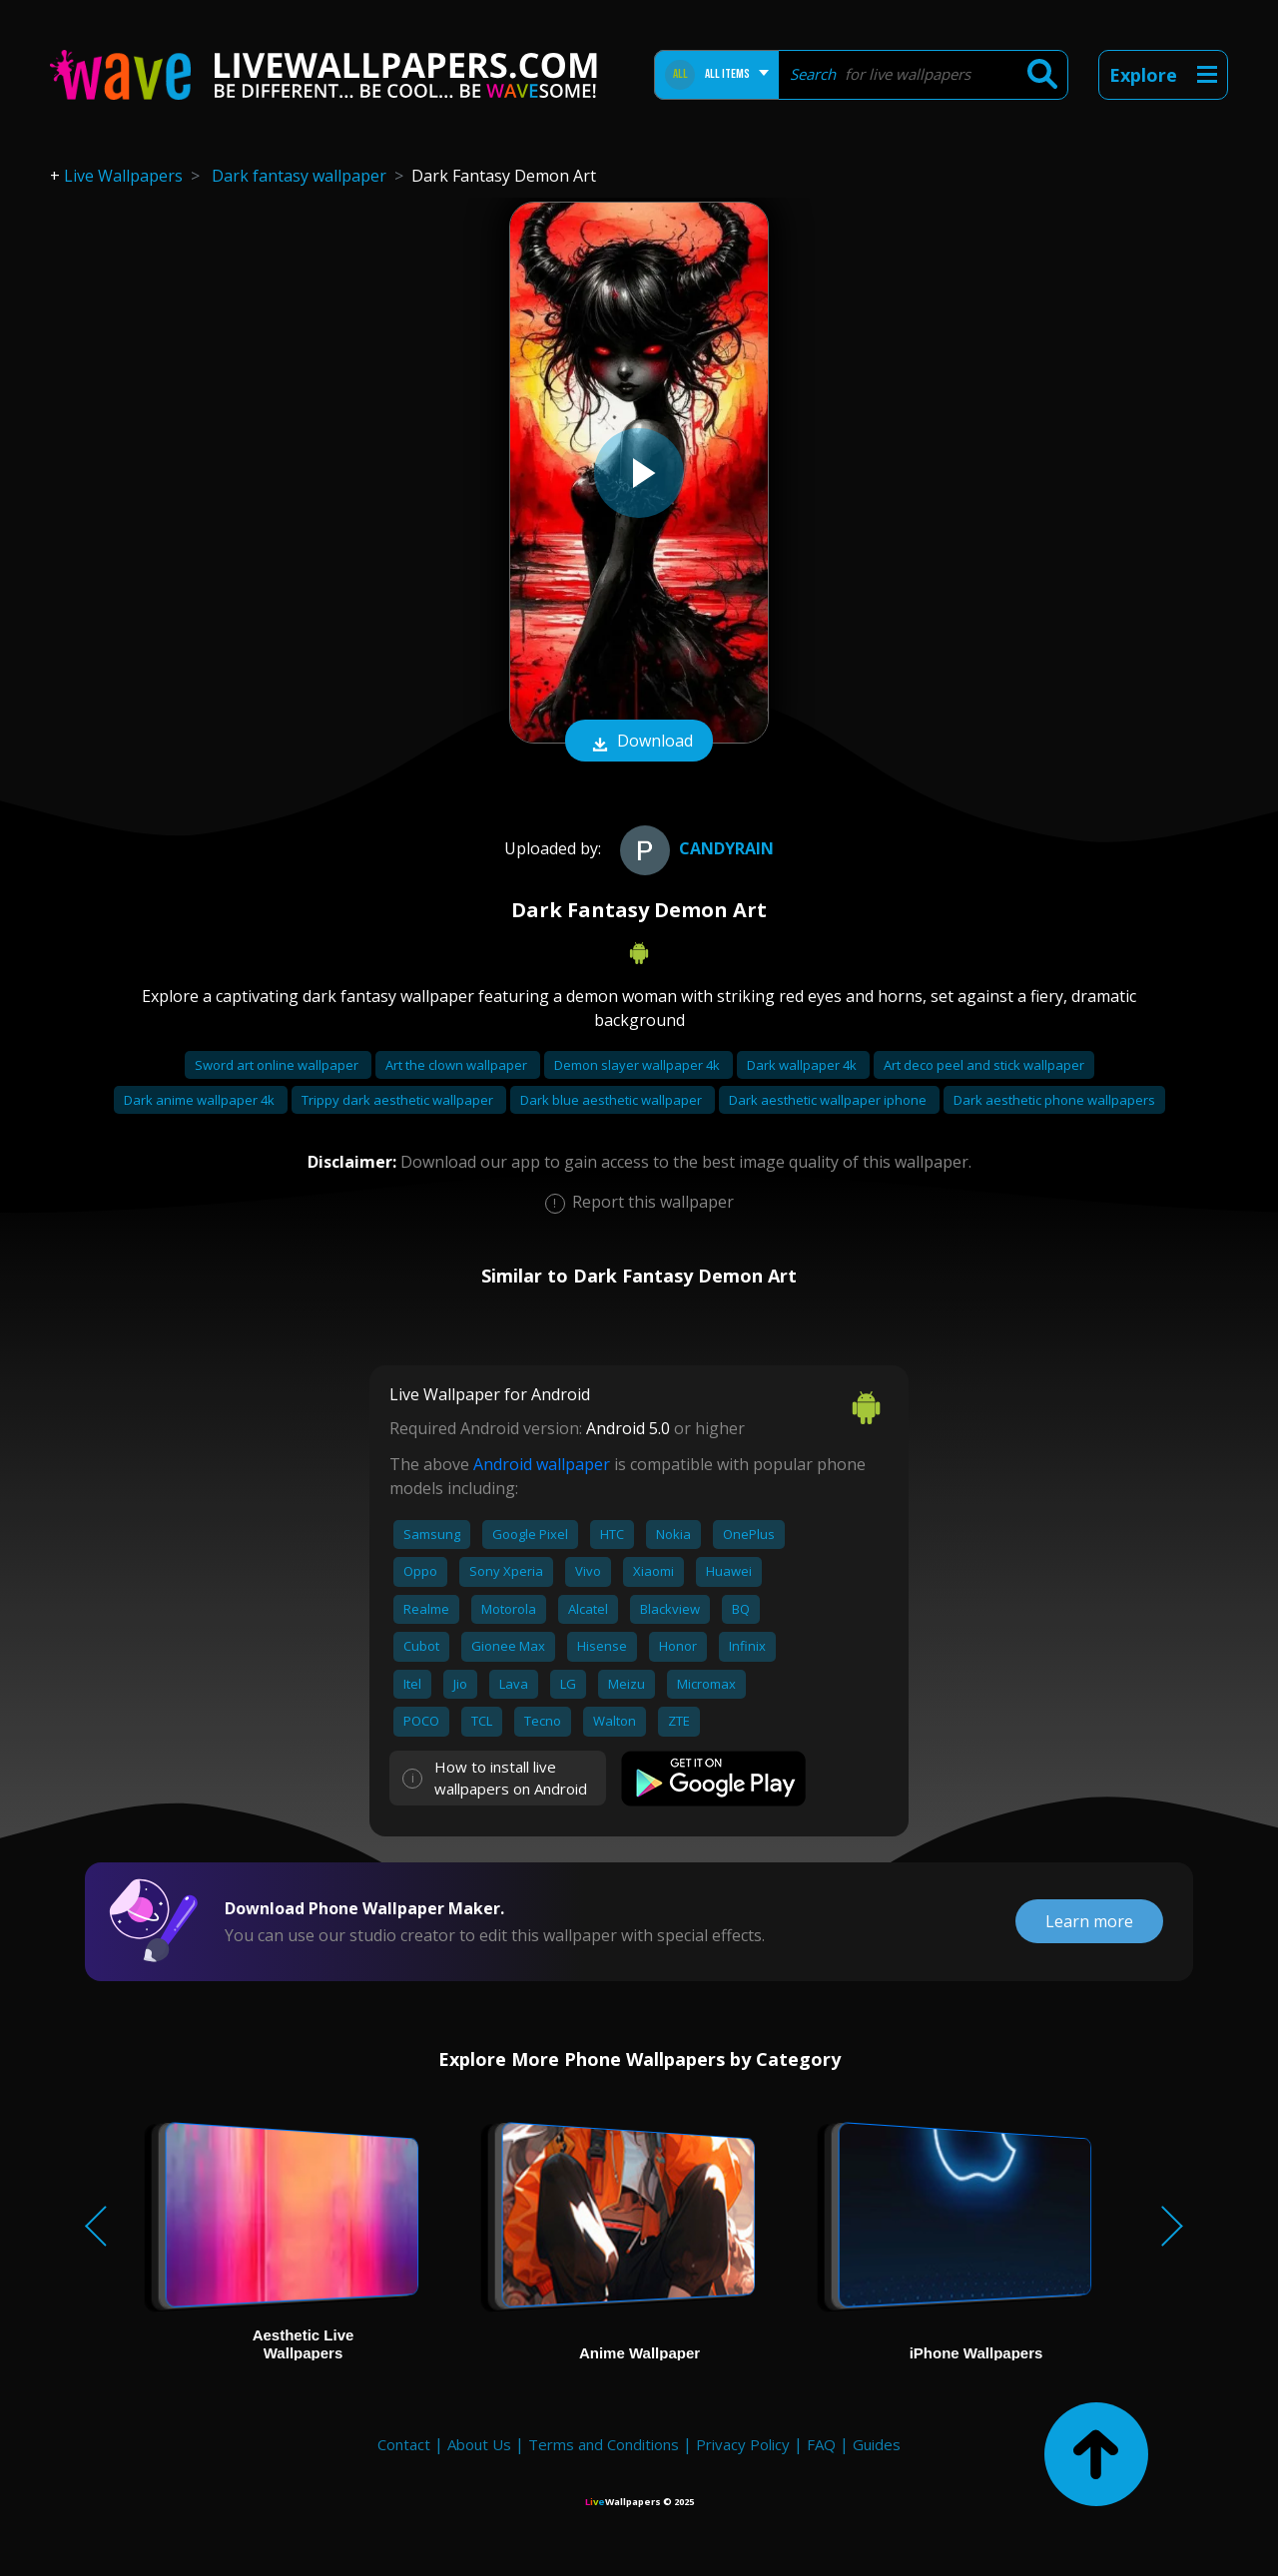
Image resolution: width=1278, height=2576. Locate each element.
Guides (877, 2444)
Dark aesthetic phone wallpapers (1054, 1100)
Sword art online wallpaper (278, 1065)
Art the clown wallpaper (457, 1065)
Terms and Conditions (603, 2444)
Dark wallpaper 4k (803, 1065)
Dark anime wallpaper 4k (201, 1100)
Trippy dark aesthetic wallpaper (399, 1100)
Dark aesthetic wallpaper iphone (829, 1100)
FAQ (821, 2444)
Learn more (1089, 1921)
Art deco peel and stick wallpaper (984, 1065)
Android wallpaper (541, 1464)
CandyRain (694, 848)
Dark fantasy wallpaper (299, 176)
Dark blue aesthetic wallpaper (612, 1100)
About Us (479, 2444)
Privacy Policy (743, 2444)
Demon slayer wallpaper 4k (638, 1065)
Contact (403, 2444)
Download (639, 743)
